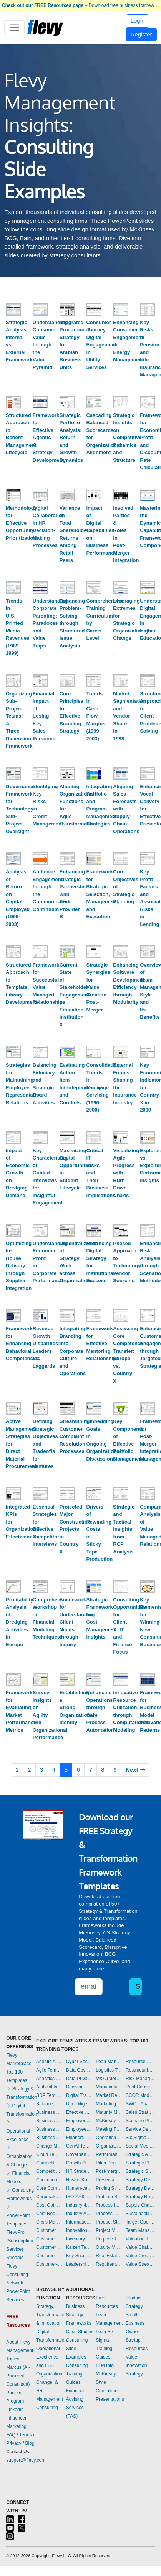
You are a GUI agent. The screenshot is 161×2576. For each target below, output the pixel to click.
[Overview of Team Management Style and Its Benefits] (147, 951)
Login (138, 20)
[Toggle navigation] (14, 27)
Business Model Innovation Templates (49, 2112)
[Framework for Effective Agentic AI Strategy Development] (40, 402)
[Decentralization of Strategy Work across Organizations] (67, 1230)
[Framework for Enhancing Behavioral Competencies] (13, 1315)
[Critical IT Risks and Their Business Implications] (93, 1137)
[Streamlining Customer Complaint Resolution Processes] (67, 1408)
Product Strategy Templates (109, 2222)
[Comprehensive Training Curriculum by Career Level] (93, 587)
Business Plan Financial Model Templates (49, 2129)
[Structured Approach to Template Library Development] (13, 951)
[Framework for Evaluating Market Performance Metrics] (13, 1679)
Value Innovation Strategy (136, 2365)
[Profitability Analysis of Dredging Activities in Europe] (13, 1586)
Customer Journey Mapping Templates (49, 2239)
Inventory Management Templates (79, 2239)
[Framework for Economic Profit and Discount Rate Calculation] (147, 402)
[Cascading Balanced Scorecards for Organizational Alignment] (93, 402)
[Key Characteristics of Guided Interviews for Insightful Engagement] (40, 1137)
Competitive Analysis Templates (49, 2171)
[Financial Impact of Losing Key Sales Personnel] (40, 680)
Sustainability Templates (140, 2213)
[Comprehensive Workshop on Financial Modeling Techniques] (40, 1586)
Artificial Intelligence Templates (49, 2087)
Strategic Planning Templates (140, 2163)
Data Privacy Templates (79, 2078)
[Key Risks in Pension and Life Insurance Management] (147, 309)
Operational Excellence (18, 2131)
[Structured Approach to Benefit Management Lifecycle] (13, 402)
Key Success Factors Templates (79, 2255)
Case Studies (79, 2331)
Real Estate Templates (109, 2255)
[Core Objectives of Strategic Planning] (120, 858)
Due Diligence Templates (79, 2104)
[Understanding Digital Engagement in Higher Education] (147, 587)
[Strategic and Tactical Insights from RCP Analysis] (120, 1493)
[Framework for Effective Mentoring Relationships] (93, 1315)
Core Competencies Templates (49, 2188)
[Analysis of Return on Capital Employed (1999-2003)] (13, 858)
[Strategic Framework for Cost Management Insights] (93, 1586)
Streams (14, 2257)
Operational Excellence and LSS (48, 2357)
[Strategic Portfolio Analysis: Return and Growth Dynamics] (67, 402)
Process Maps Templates (109, 2213)
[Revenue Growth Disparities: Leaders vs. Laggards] (40, 1315)
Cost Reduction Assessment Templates (49, 2213)
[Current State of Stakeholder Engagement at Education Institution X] (67, 951)
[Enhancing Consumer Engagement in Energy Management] (120, 309)
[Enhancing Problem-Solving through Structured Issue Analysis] (67, 587)
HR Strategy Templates (79, 2171)
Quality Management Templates (109, 2247)
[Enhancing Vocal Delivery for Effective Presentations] (147, 773)
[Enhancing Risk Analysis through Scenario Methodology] (147, 1230)
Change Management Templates (49, 2146)
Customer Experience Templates (49, 2230)
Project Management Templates (109, 2230)
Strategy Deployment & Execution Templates (140, 2179)
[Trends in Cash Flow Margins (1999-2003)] (93, 680)
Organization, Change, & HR (49, 2382)
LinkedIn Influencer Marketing (16, 2418)
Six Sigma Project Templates (140, 2137)
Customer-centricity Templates (49, 2264)
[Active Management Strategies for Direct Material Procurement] (13, 1408)
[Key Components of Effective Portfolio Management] (120, 1408)
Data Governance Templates (79, 2070)
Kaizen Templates (79, 2247)
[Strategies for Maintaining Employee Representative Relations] (13, 1052)
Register (141, 34)
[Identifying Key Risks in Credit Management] (40, 773)
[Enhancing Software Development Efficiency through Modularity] (120, 951)
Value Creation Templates (140, 2255)
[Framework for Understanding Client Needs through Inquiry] (67, 1586)
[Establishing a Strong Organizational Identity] (67, 1679)
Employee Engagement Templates (79, 2120)
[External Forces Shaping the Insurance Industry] (120, 1052)
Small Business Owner (135, 2323)
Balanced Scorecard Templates (49, 2104)
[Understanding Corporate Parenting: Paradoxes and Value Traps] (40, 587)
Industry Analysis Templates (79, 2213)
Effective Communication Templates (79, 2112)
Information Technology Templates (79, 2222)
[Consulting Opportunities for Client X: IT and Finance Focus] (120, 1586)
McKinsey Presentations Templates (109, 2120)
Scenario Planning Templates (140, 2120)
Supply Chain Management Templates (140, 2205)
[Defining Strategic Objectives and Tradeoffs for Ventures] (40, 1408)
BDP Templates (49, 2095)
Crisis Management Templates (49, 2222)
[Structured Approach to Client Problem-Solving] (147, 680)
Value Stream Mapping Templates (140, 2264)
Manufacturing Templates (109, 2087)
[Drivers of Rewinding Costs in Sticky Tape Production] (93, 1493)
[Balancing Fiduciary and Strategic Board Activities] (40, 1052)
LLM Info (105, 2365)
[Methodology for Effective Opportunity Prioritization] (13, 495)
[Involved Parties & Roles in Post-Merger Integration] (120, 495)
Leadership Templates (79, 2264)
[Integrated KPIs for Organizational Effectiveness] (13, 1493)
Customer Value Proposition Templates (49, 2255)
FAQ (10, 2435)
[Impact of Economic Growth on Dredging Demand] (13, 1137)
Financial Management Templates (79, 2137)
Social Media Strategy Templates (140, 2146)
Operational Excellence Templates (109, 2137)
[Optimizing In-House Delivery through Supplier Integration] (13, 1230)
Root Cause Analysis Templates (140, 2087)
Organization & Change (19, 2156)
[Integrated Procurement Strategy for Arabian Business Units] (67, 309)
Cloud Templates (49, 2154)
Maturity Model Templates (109, 2112)
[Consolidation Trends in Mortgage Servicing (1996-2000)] (93, 1052)
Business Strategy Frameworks (78, 2315)
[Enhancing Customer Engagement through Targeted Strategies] (147, 1315)
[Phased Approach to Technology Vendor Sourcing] (120, 1230)
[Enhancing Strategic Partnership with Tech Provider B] (67, 858)
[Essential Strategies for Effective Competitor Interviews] (40, 1493)
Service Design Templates (140, 2129)
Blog (30, 2443)
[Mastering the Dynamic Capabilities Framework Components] (147, 495)
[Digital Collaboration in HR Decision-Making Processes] (40, 495)
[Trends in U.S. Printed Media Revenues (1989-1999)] (13, 587)
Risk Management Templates (140, 2078)
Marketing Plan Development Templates (109, 2104)
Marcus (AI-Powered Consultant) (18, 2376)
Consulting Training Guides (77, 2374)
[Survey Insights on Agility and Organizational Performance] (40, 1679)
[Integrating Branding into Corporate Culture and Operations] (67, 1315)
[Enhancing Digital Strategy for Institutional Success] (93, 1230)
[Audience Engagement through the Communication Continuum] (40, 858)
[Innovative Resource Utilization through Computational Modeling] (120, 1679)
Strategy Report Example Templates (140, 2196)
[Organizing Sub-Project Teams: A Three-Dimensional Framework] (13, 680)
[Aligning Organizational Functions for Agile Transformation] (67, 773)
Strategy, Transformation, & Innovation (52, 2315)
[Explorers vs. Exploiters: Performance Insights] (147, 1137)
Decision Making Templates (79, 2087)
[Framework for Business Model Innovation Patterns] (147, 1679)
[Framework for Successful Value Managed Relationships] (40, 951)
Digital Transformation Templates (79, 2095)
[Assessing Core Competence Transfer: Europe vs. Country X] (120, 1315)
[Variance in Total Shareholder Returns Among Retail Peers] (67, 495)
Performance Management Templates (109, 2154)
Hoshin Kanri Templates (79, 2179)
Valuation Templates (140, 2239)
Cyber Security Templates (79, 2061)
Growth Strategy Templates (79, 2163)
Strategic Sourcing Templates (140, 2171)
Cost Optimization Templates (49, 2205)
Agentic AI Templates (49, 2061)
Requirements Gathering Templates (109, 2264)
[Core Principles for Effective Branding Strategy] (67, 680)
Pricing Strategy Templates (109, 2188)
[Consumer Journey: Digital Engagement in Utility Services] (93, 309)
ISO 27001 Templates (79, 2196)
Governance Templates (79, 2154)
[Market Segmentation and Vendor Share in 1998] (120, 680)
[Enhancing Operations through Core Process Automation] (93, 1679)
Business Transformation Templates (49, 2137)
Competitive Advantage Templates (49, 2163)
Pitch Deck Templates (109, 2163)
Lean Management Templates (109, 2061)
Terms (25, 2435)
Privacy (13, 2443)
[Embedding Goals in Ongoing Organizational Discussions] (93, 1408)
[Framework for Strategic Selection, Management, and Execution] (93, 858)
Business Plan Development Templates (49, 2120)
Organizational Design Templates (109, 2146)
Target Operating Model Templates (140, 2222)
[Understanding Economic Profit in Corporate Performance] (40, 1230)
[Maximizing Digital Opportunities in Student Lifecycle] (67, 1137)
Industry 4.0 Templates (79, 2205)
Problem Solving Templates (109, 2196)
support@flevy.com (25, 2460)
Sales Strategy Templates (140, 2112)
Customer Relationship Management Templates (49, 2247)
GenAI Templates (79, 2146)
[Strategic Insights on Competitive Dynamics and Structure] (120, 402)
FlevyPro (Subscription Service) (19, 2241)
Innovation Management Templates (79, 2230)
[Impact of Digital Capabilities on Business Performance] (93, 495)
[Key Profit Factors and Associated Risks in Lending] (147, 858)
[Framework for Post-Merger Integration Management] (147, 1408)
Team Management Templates (140, 2230)
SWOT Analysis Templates (140, 2104)
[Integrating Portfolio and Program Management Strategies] (93, 773)
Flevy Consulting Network (17, 2274)
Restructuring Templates (140, 2070)
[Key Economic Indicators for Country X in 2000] (147, 1052)
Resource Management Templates (140, 2061)
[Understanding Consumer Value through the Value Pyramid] (40, 309)
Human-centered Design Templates (79, 2188)
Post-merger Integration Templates (109, 2171)
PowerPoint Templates (18, 2215)
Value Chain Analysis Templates (140, 2247)
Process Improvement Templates (109, 2205)
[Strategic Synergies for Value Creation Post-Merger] (93, 951)
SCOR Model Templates (140, 2095)
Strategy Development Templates (140, 2188)
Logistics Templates (109, 2070)
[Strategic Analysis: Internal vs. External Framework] (13, 309)
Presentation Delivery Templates (109, 2179)
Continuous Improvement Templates (49, 2179)
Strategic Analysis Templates (140, 2154)
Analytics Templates (49, 2078)
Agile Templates (49, 2070)
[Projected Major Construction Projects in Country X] (67, 1493)
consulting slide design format (68, 229)
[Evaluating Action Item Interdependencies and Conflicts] (67, 1052)
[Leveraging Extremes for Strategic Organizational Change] (120, 587)
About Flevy (18, 2342)
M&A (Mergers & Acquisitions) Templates (109, 2078)
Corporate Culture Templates (49, 2196)
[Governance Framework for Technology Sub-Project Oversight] (13, 773)
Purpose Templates (109, 2239)
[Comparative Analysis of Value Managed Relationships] (147, 1493)
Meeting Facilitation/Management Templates (109, 2129)
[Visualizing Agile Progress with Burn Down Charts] (120, 1137)
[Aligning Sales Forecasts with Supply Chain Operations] (120, 773)
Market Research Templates (109, 2095)
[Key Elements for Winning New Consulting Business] (147, 1586)
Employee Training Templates (79, 2129)
